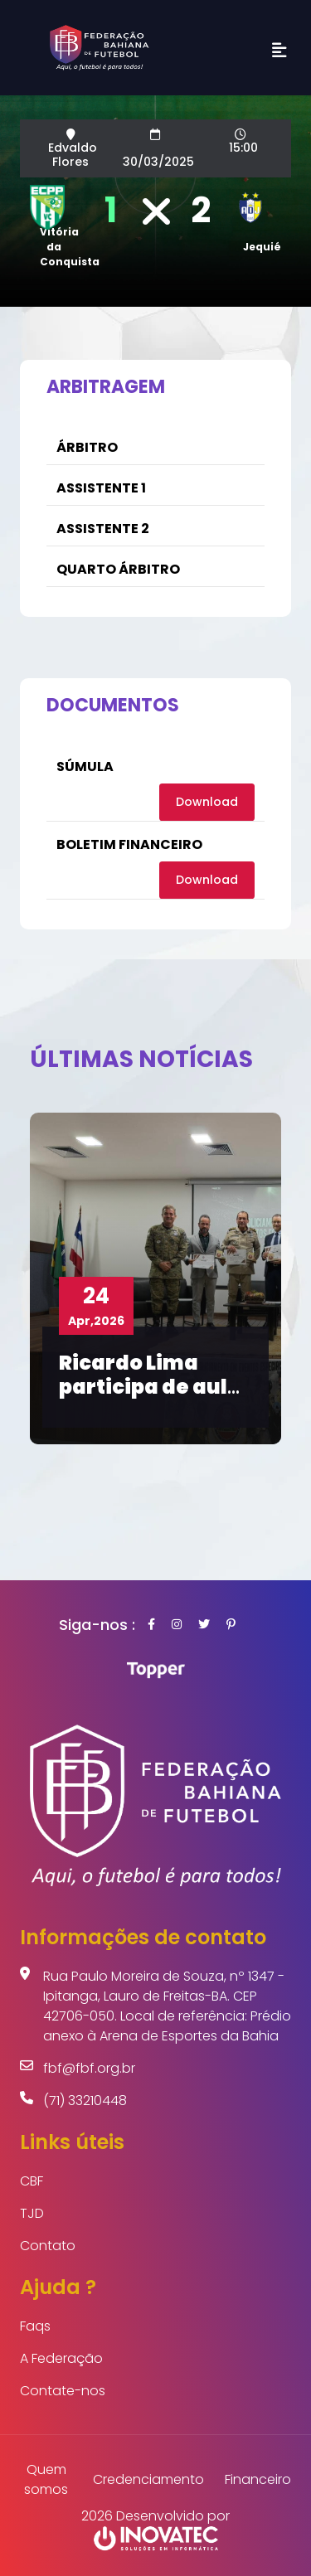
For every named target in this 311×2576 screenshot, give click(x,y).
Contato (47, 2245)
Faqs (35, 2326)
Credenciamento (148, 2479)
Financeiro (258, 2479)
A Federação (61, 2358)
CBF (31, 2180)
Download (207, 801)
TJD (32, 2213)
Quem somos (46, 2479)
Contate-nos (62, 2390)
